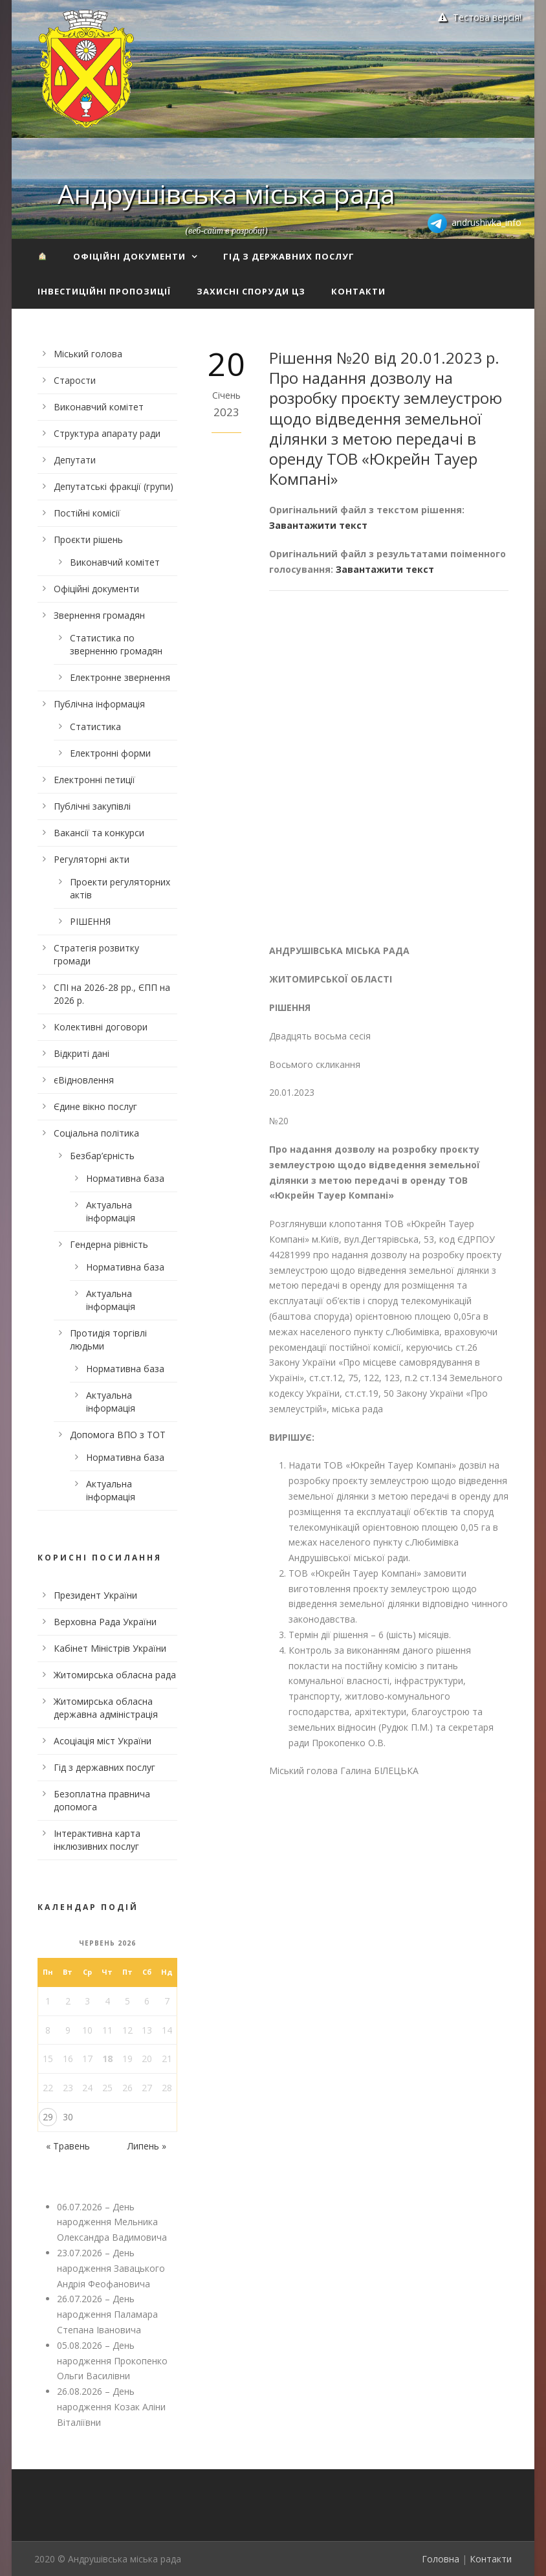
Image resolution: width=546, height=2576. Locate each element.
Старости (75, 380)
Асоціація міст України (102, 1741)
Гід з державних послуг (289, 256)
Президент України (95, 1595)
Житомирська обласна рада (115, 1675)
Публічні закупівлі (92, 806)
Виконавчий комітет (99, 407)
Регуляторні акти (91, 859)
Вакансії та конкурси (99, 833)
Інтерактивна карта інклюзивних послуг (97, 1839)
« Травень (68, 2146)
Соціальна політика (96, 1133)
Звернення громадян (99, 615)
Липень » (146, 2146)
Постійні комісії (87, 513)
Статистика (95, 726)
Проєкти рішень (88, 539)
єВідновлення (84, 1080)
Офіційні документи (129, 256)
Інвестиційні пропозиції (104, 291)
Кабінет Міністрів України (110, 1648)
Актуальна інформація (110, 1211)
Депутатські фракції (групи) (113, 486)
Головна (440, 2559)
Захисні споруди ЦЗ (251, 291)
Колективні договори (100, 1027)
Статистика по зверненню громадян (116, 644)
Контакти (358, 291)
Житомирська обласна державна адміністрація (106, 1707)
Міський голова (88, 354)
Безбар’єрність (102, 1155)
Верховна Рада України (105, 1622)
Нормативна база (125, 1178)
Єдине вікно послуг (95, 1106)
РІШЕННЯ (90, 921)
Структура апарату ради (107, 433)
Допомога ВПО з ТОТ (118, 1434)
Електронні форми (110, 753)
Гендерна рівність (109, 1244)
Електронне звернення (120, 677)
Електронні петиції (94, 779)
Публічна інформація (99, 704)
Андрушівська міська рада (226, 193)
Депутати (75, 460)
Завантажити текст (318, 525)
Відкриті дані (81, 1053)
